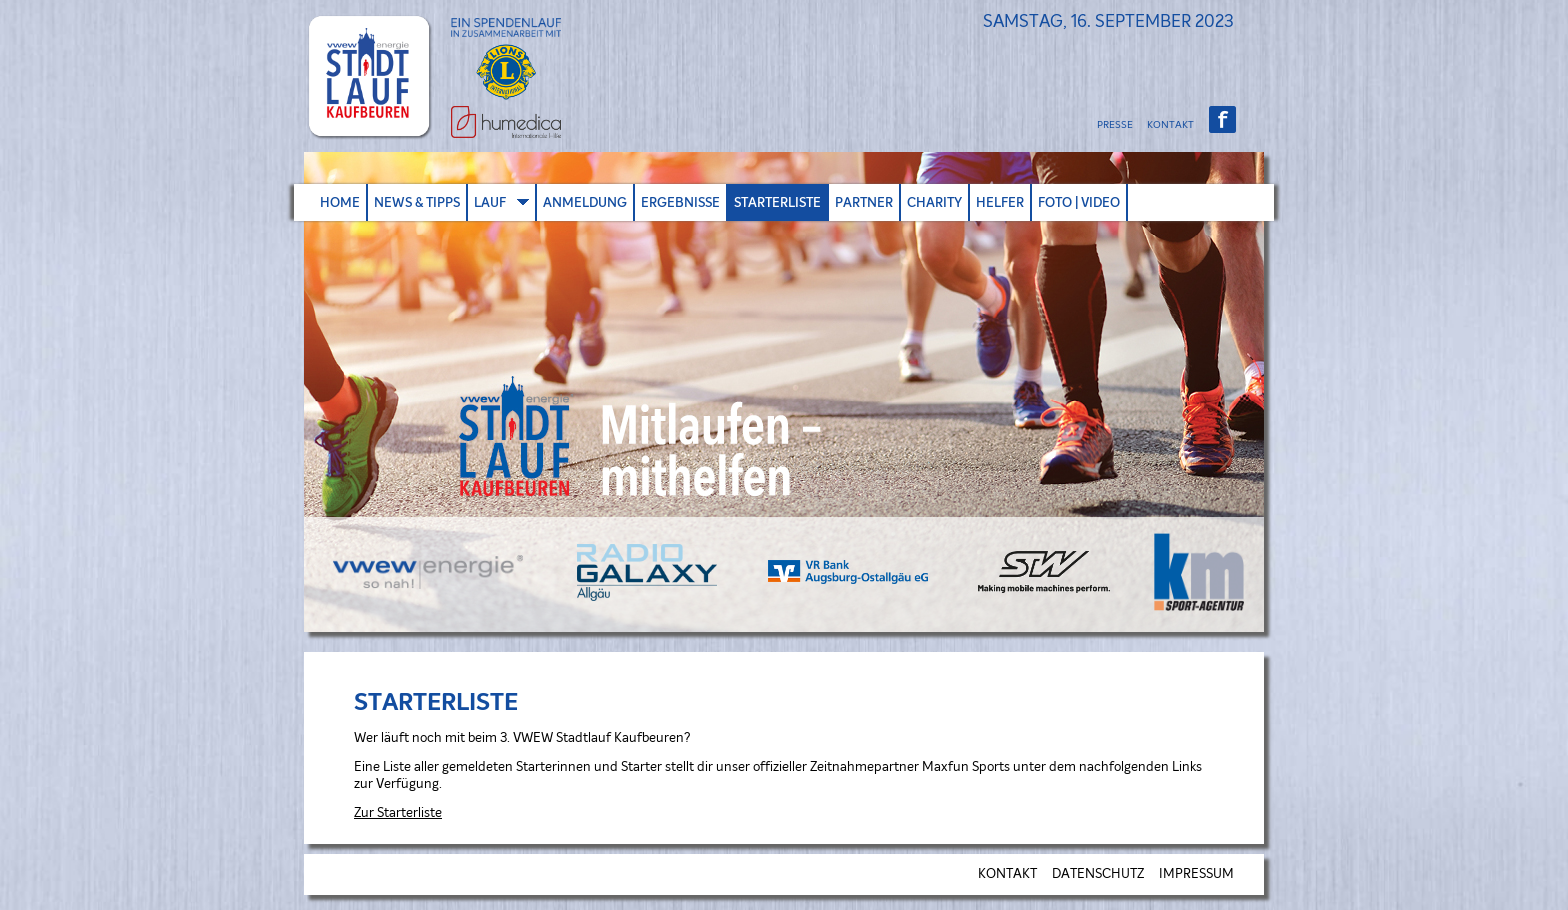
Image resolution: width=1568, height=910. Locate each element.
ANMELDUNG (585, 202)
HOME (340, 202)
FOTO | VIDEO (1079, 202)
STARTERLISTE (777, 202)
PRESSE (1115, 125)
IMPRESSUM (1196, 874)
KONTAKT (1170, 125)
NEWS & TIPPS (417, 202)
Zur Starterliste (398, 813)
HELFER (1000, 202)
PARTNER (864, 202)
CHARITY (934, 202)
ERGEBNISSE (680, 202)
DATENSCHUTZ (1098, 874)
